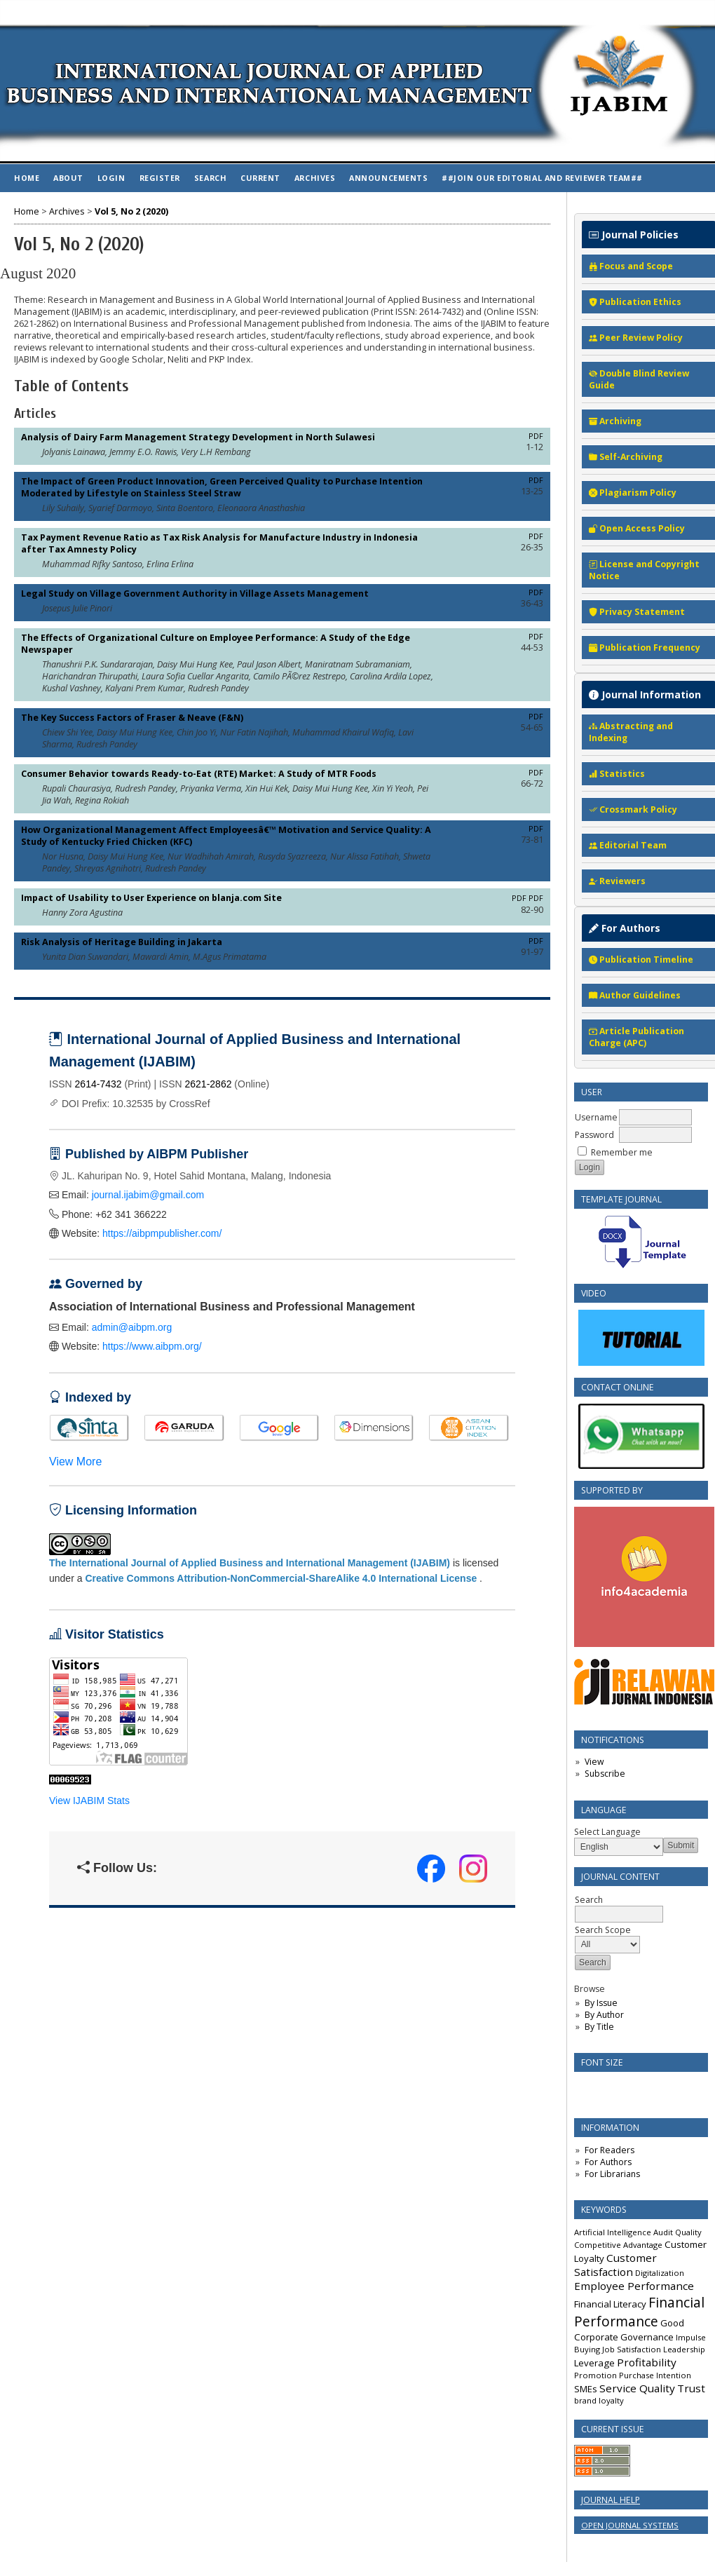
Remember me (622, 1152)
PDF (536, 436)
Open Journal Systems (630, 2525)
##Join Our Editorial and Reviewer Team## (542, 177)
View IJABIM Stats (89, 1800)
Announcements (388, 177)
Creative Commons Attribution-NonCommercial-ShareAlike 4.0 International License (281, 1578)
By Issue (601, 2003)
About (68, 177)
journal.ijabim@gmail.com (148, 1194)
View (594, 1762)
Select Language (607, 1832)
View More (75, 1461)
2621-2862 (208, 1084)
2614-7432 (98, 1084)
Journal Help (610, 2500)
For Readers (609, 2150)
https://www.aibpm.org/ (152, 1346)
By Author (604, 2015)
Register (159, 177)
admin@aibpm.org (132, 1327)
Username (596, 1117)
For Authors (608, 2162)
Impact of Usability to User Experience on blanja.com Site (151, 898)
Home (26, 177)
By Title (599, 2027)
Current (260, 177)
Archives (314, 177)
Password (594, 1135)
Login (111, 177)
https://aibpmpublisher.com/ (162, 1233)
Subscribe (605, 1774)
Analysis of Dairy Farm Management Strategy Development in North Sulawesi (198, 437)
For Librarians (612, 2174)
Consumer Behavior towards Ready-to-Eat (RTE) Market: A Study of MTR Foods (198, 774)
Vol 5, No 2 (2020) (131, 211)
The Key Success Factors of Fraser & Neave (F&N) (132, 718)
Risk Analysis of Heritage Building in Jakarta (121, 942)
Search (210, 177)
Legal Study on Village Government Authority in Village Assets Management (195, 593)
